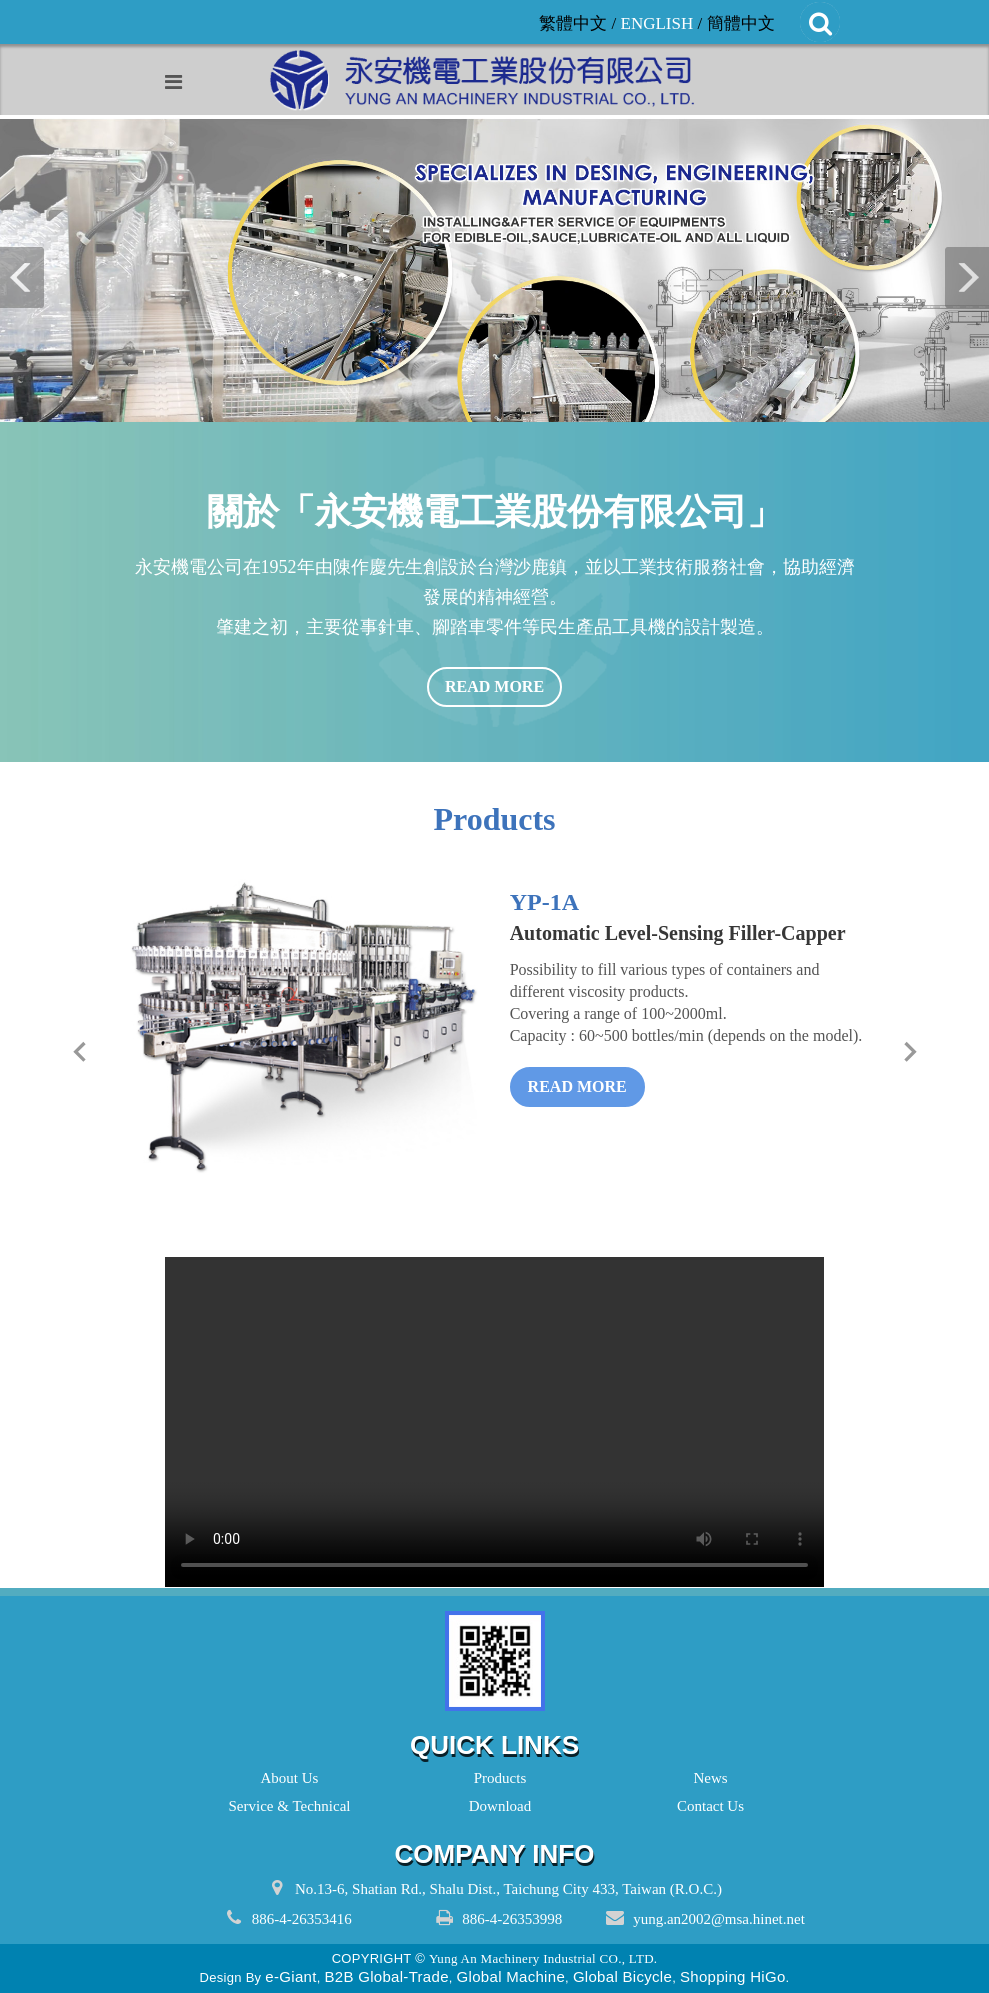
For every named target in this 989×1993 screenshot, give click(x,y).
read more (494, 686)
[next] (910, 1052)
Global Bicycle (622, 1976)
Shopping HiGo (733, 1976)
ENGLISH (657, 23)
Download (495, 1806)
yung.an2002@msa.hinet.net (719, 1919)
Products (495, 1778)
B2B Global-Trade (386, 1976)
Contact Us (705, 1806)
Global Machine (511, 1976)
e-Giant (290, 1976)
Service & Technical (284, 1806)
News (704, 1778)
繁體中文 (573, 23)
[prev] (79, 1052)
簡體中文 (741, 23)
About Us (284, 1778)
